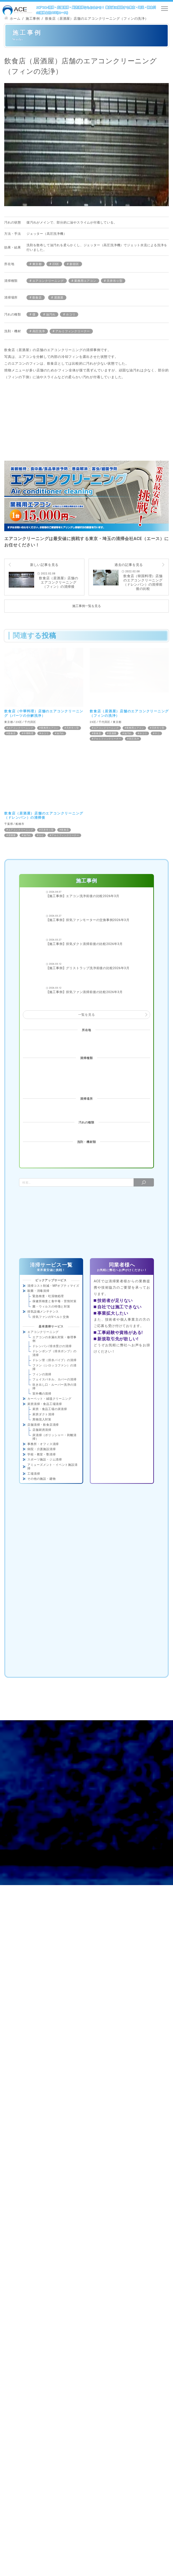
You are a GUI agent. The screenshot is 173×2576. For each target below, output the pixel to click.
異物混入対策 (41, 1419)
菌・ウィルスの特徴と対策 (51, 1306)
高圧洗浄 (38, 331)
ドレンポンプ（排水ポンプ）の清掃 (54, 1353)
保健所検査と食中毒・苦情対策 (54, 1301)
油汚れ (50, 314)
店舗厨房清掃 (41, 1429)
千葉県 (8, 823)
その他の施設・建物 (41, 1478)
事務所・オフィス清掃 (43, 1444)
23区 (55, 264)
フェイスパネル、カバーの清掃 (54, 1379)
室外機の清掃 (41, 1393)
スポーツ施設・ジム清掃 (44, 1459)
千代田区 (30, 722)
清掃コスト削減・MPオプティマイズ (53, 1285)
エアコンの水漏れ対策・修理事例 (54, 1339)
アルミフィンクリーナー (72, 331)
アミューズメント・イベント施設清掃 (52, 1466)
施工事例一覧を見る (86, 606)
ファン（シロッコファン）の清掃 (54, 1367)
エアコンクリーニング (48, 280)
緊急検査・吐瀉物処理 (48, 1296)
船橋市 (19, 823)
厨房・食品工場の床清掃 (49, 1409)
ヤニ (157, 733)
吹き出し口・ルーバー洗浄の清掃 (54, 1386)
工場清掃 (33, 1473)
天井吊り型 (114, 280)
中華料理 (28, 733)
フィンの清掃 (41, 1374)
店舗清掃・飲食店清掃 (43, 1424)
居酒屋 (58, 297)
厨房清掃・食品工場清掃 (44, 1404)
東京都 (37, 264)
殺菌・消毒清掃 (38, 1290)
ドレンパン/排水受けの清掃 (51, 1346)
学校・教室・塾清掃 (41, 1454)
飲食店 (37, 297)
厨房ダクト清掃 (43, 1414)
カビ (41, 835)
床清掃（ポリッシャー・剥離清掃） (54, 1437)
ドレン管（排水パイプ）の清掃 (54, 1360)
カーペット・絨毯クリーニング (49, 1398)
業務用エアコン (85, 280)
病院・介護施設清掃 (41, 1449)
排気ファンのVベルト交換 (50, 1317)
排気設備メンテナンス (43, 1311)
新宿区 (74, 264)
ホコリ (70, 314)
